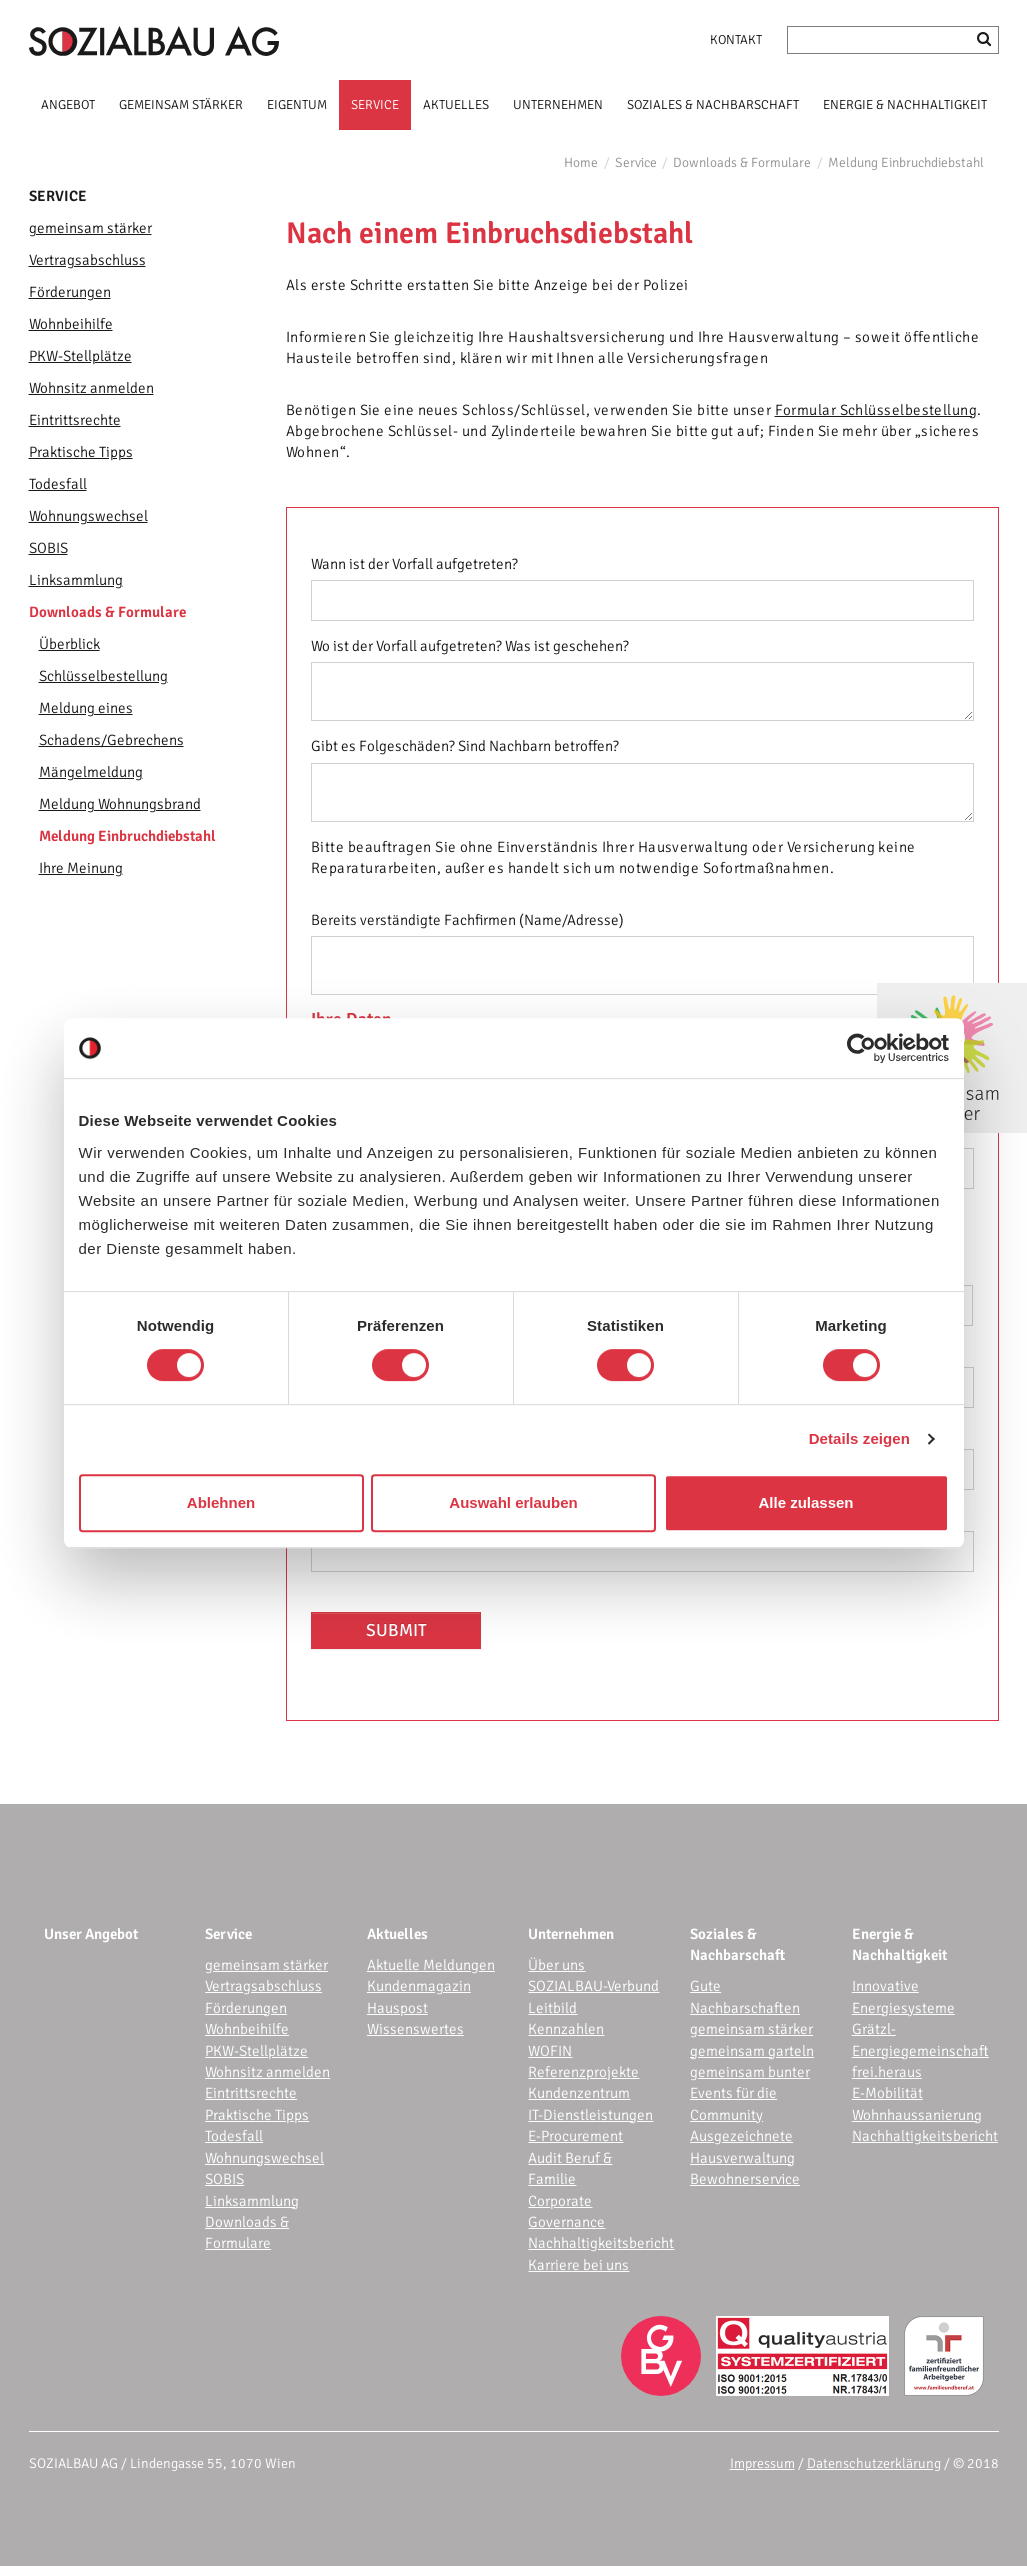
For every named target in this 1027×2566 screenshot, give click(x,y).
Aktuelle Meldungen (431, 1965)
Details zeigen (859, 1438)
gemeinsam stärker (90, 228)
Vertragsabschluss (87, 260)
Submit (396, 1630)
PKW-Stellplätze (80, 356)
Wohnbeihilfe (71, 324)
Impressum (762, 2463)
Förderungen (70, 292)
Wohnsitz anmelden (91, 388)
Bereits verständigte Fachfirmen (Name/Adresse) (467, 920)
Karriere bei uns (578, 2265)
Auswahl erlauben (513, 1502)
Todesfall (58, 484)
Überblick (69, 644)
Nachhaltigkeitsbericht (601, 2243)
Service (636, 162)
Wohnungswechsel (88, 516)
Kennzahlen (566, 2029)
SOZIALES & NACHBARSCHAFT (713, 105)
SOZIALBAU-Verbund (593, 1986)
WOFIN (550, 2051)
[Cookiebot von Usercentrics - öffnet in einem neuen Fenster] (861, 1048)
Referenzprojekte (583, 2072)
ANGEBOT (68, 105)
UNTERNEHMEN (558, 105)
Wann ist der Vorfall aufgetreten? (414, 564)
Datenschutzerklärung (874, 2463)
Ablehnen (221, 1502)
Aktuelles (397, 1934)
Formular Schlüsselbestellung (876, 410)
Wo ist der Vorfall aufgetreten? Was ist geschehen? (470, 646)
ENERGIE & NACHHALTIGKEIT (905, 105)
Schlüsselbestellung (103, 676)
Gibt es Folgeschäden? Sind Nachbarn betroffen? (465, 746)
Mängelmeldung (91, 772)
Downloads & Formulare (742, 162)
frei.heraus (887, 2072)
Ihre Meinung (81, 868)
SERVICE (375, 105)
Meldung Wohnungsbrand (120, 804)
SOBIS (48, 548)
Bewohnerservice (745, 2179)
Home (581, 162)
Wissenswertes (415, 2029)
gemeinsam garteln (752, 2051)
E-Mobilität (887, 2093)
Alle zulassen (805, 1502)
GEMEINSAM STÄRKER (181, 105)
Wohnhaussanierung (917, 2115)
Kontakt (736, 40)
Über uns (556, 1965)
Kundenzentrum (579, 2093)
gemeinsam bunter (750, 2072)
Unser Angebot (91, 1934)
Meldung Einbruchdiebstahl (906, 162)
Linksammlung (76, 580)
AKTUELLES (456, 105)
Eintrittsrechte (75, 420)
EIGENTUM (297, 105)
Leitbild (552, 2008)
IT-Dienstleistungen (590, 2115)
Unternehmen (571, 1934)
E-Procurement (575, 2136)
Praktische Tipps (81, 452)
